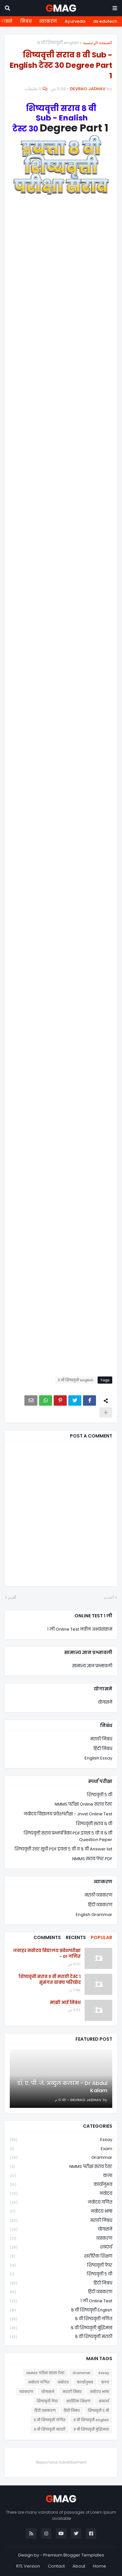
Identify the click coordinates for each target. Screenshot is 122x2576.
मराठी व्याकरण (98, 1895)
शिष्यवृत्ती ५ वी (99, 1795)
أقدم (12, 1597)
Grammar (61, 2157)
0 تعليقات (32, 89)
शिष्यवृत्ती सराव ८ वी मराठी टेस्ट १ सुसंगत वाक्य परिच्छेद (50, 1979)
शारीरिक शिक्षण (61, 2256)
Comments (47, 1937)
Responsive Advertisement (61, 2462)
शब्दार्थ (61, 2247)
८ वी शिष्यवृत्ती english (58, 43)
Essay (61, 2139)
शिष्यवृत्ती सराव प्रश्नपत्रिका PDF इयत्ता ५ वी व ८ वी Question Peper (68, 1836)
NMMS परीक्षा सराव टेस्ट (61, 2166)
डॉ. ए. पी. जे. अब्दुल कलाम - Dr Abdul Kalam (62, 2087)
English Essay (98, 1758)
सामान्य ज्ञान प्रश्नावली (92, 1666)
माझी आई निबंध (65, 2003)
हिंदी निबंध (103, 1749)
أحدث (109, 1597)
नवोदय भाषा (61, 2211)
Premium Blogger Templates (73, 2555)
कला (61, 2175)
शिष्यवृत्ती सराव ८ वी (94, 1824)
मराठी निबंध (101, 1739)
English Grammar (94, 1914)
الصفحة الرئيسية (97, 43)
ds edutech (105, 21)
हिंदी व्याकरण (100, 1905)
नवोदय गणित (61, 2202)
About (79, 2566)
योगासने (105, 1702)
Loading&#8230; (61, 792)
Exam (61, 2149)
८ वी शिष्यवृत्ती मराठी (61, 2336)
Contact (56, 2566)
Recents (76, 1937)
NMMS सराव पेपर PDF (92, 1859)
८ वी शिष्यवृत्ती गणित (61, 2319)
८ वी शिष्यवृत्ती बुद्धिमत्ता (61, 2328)
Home (99, 2566)
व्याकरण (48, 21)
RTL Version (28, 2566)
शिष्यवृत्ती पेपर (61, 2265)
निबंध (26, 21)
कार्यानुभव (61, 2184)
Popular (101, 1937)
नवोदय (61, 2193)
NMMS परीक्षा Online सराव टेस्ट (83, 1804)
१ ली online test (61, 2301)
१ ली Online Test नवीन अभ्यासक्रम (79, 1629)
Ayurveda (75, 21)
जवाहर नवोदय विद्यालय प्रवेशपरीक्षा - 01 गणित (47, 1954)
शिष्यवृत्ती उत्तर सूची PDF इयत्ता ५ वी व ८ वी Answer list (63, 1849)
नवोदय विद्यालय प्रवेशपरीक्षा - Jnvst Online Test (68, 1814)
